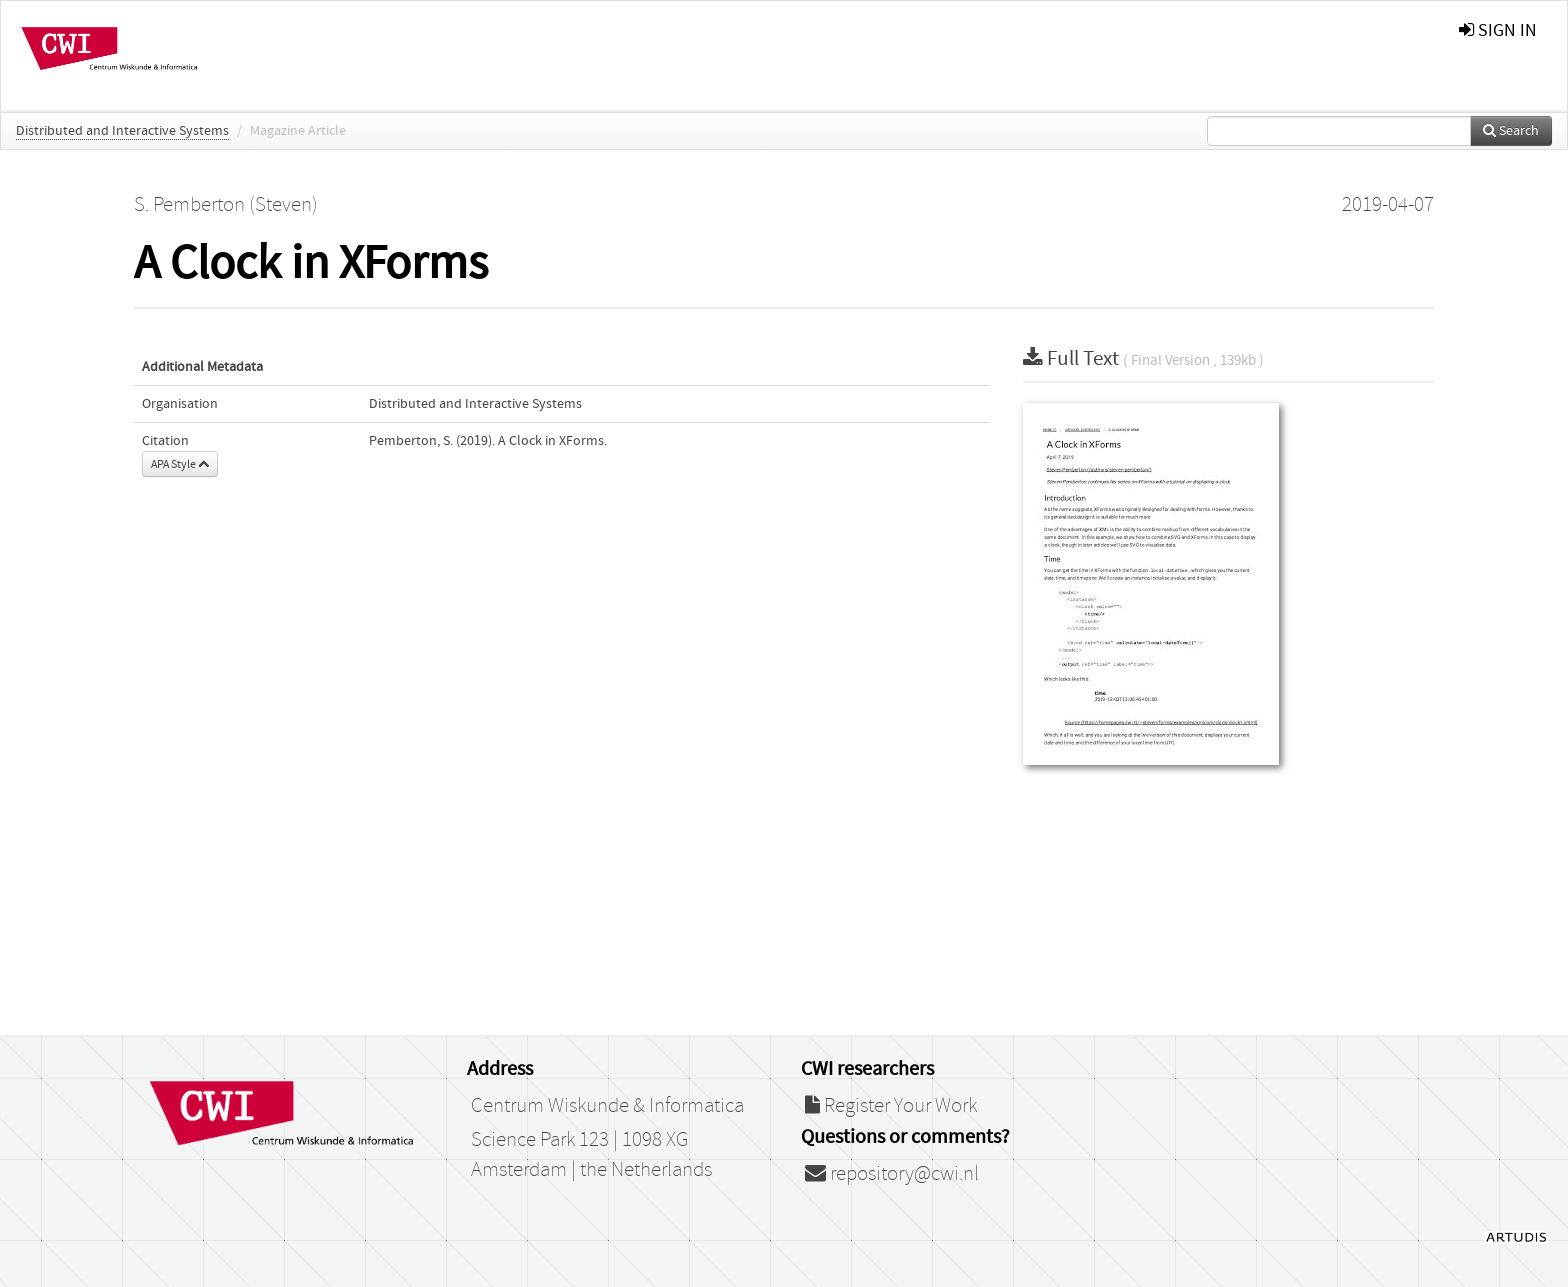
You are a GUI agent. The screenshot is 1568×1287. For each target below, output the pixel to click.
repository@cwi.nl (892, 1174)
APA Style (180, 464)
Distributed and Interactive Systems (122, 131)
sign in (1498, 30)
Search (1511, 131)
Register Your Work (891, 1106)
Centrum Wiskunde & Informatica (607, 1106)
